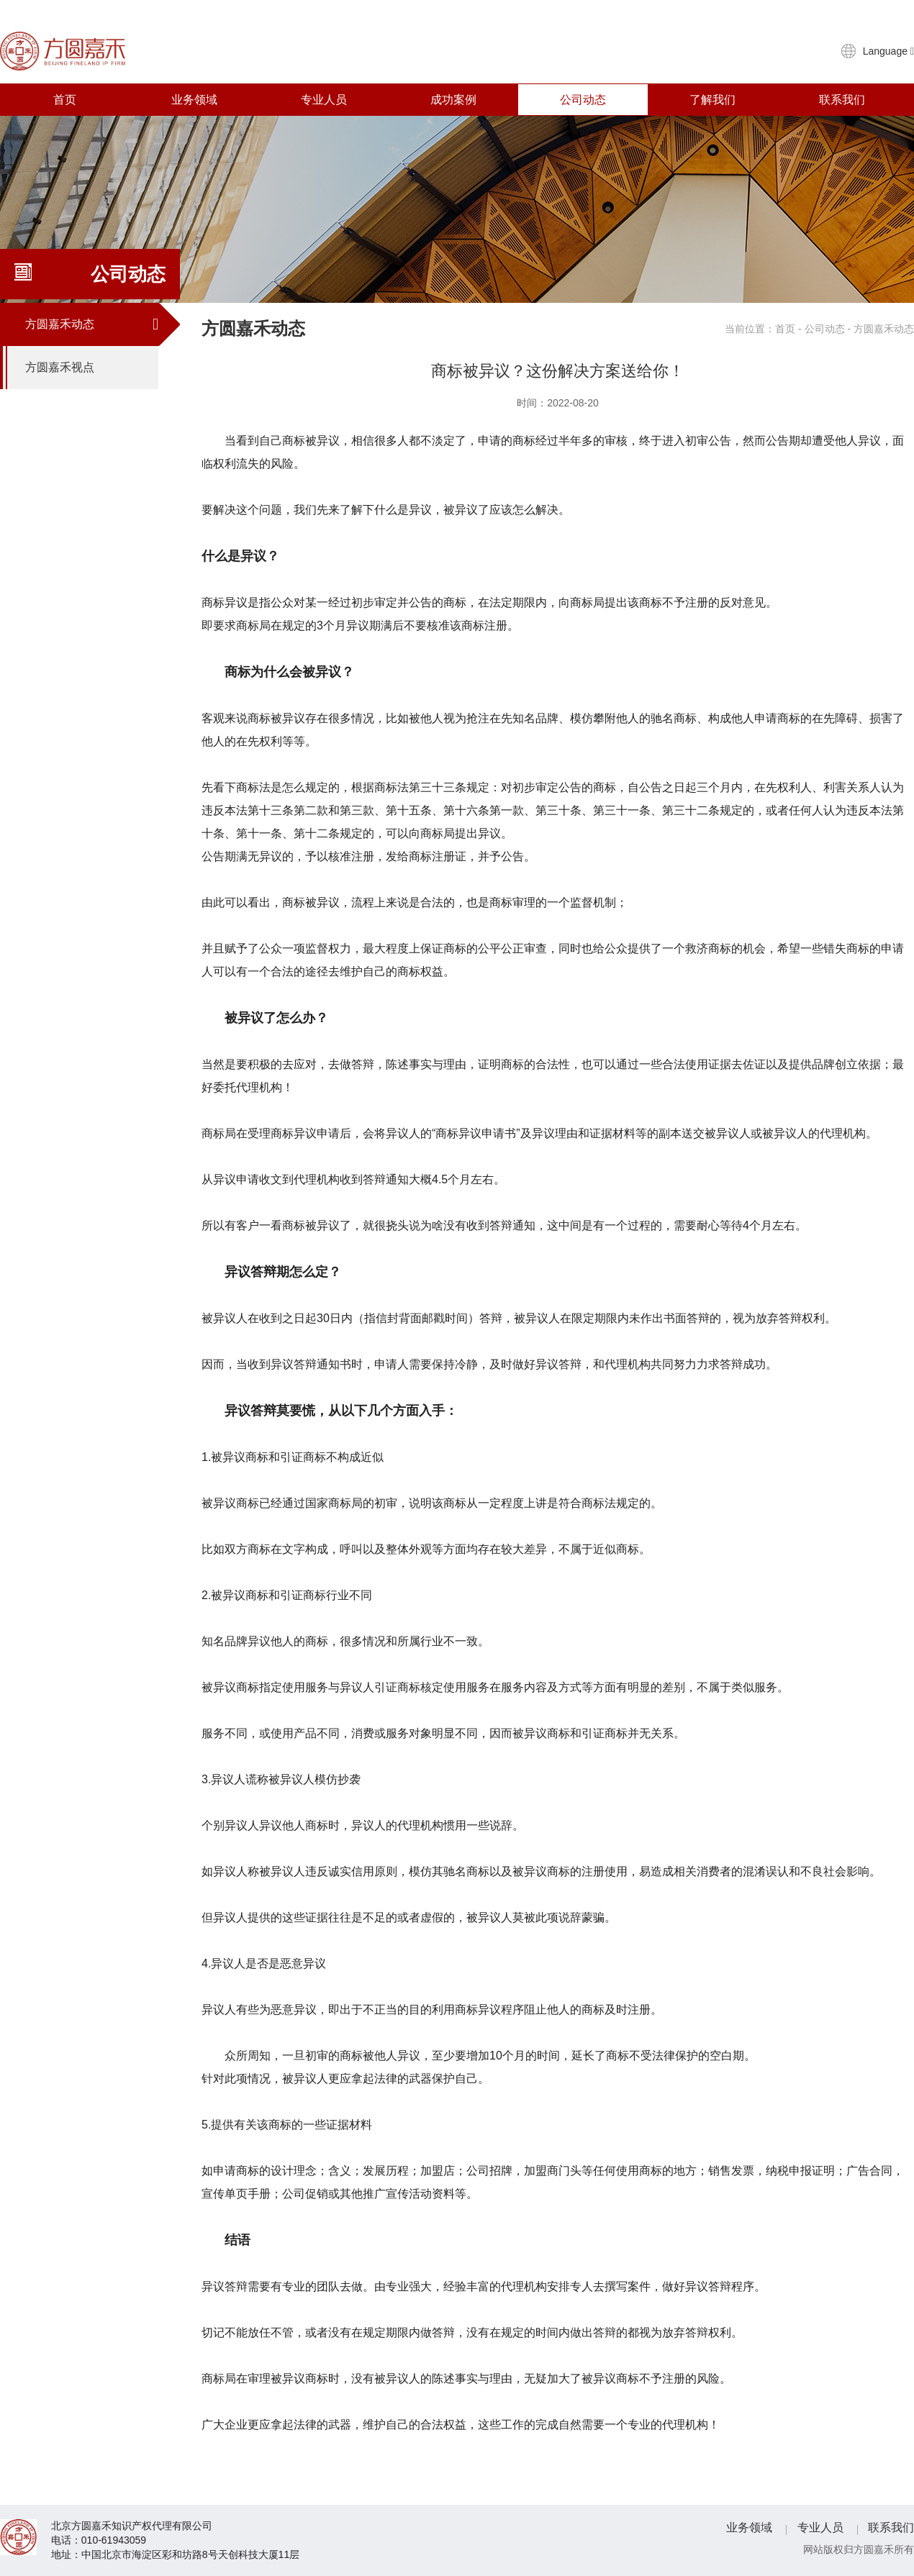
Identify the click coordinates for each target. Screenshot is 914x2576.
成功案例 (453, 100)
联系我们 (842, 100)
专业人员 (324, 100)
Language (888, 51)
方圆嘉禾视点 (91, 367)
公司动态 (583, 100)
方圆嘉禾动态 (91, 324)
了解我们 (712, 100)
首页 (64, 100)
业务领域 (194, 100)
